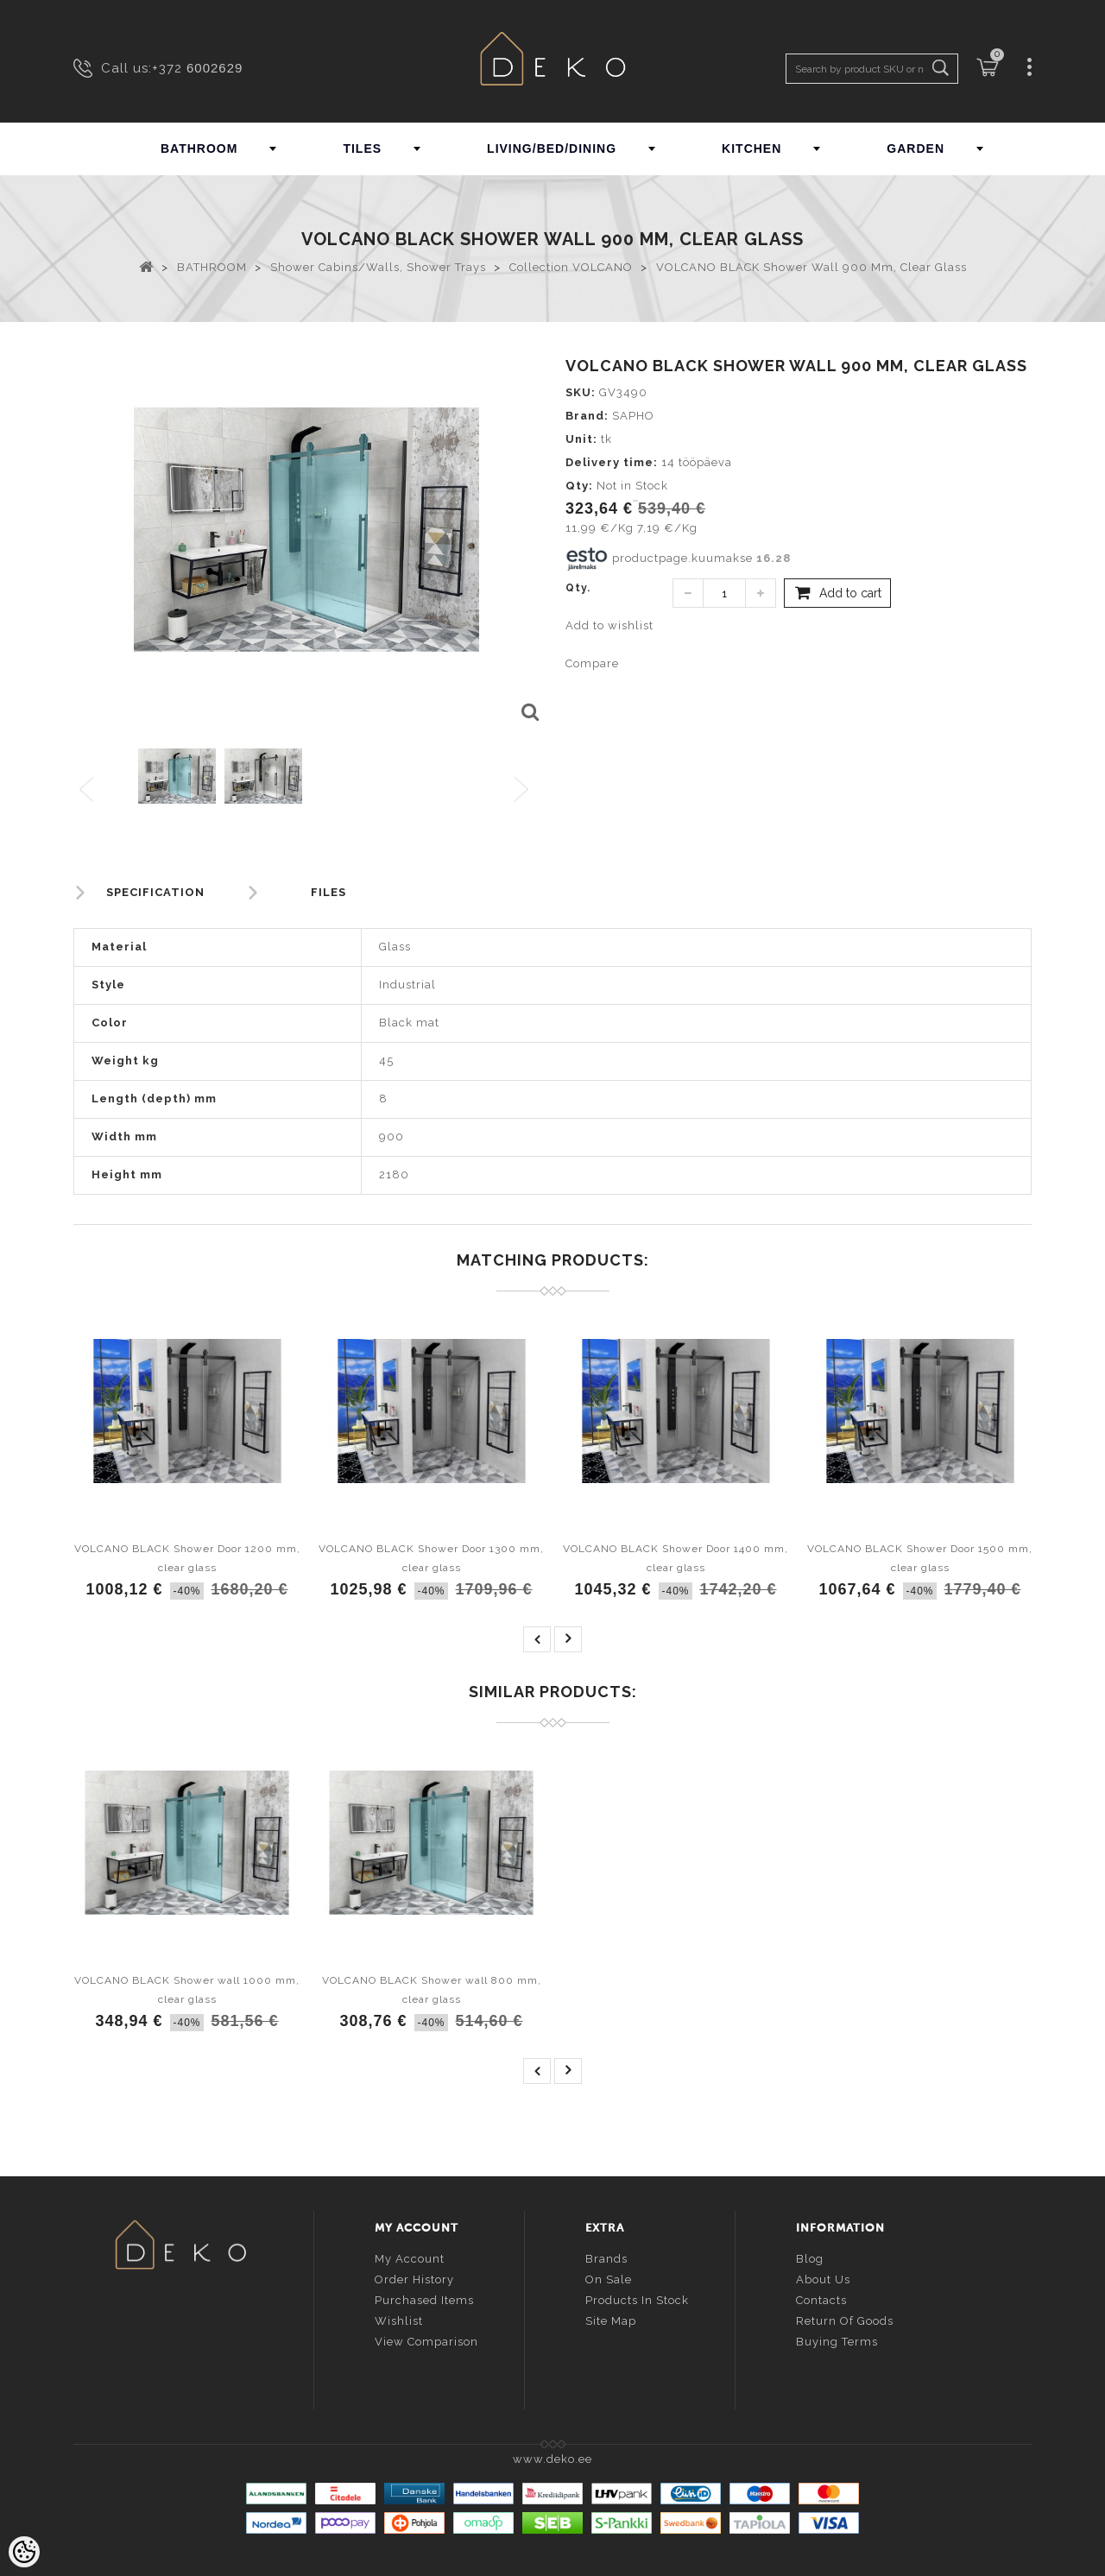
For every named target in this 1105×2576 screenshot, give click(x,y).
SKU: (580, 392)
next (568, 1639)
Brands (606, 2257)
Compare (592, 663)
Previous (87, 790)
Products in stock (637, 2298)
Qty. (577, 588)
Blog (810, 2257)
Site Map (610, 2319)
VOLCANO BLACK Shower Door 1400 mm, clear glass (675, 1558)
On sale (608, 2277)
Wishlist (399, 2319)
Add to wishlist (609, 625)
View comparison (426, 2339)
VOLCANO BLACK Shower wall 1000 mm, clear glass (187, 1989)
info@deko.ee (209, 2349)
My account (410, 2257)
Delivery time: (611, 462)
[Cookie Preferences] (24, 2551)
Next (525, 790)
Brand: (587, 415)
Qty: (579, 485)
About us (823, 2277)
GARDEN (915, 148)
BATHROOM (199, 148)
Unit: (581, 438)
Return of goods (844, 2319)
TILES (362, 148)
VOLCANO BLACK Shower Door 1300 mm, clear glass (431, 1558)
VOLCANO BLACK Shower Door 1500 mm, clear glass (919, 1558)
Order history (414, 2277)
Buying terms (837, 2339)
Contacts (821, 2298)
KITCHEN (751, 148)
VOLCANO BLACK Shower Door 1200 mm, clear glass (187, 1558)
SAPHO (633, 415)
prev (537, 1639)
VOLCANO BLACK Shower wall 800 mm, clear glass (431, 1989)
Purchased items (424, 2298)
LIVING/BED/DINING (551, 148)
